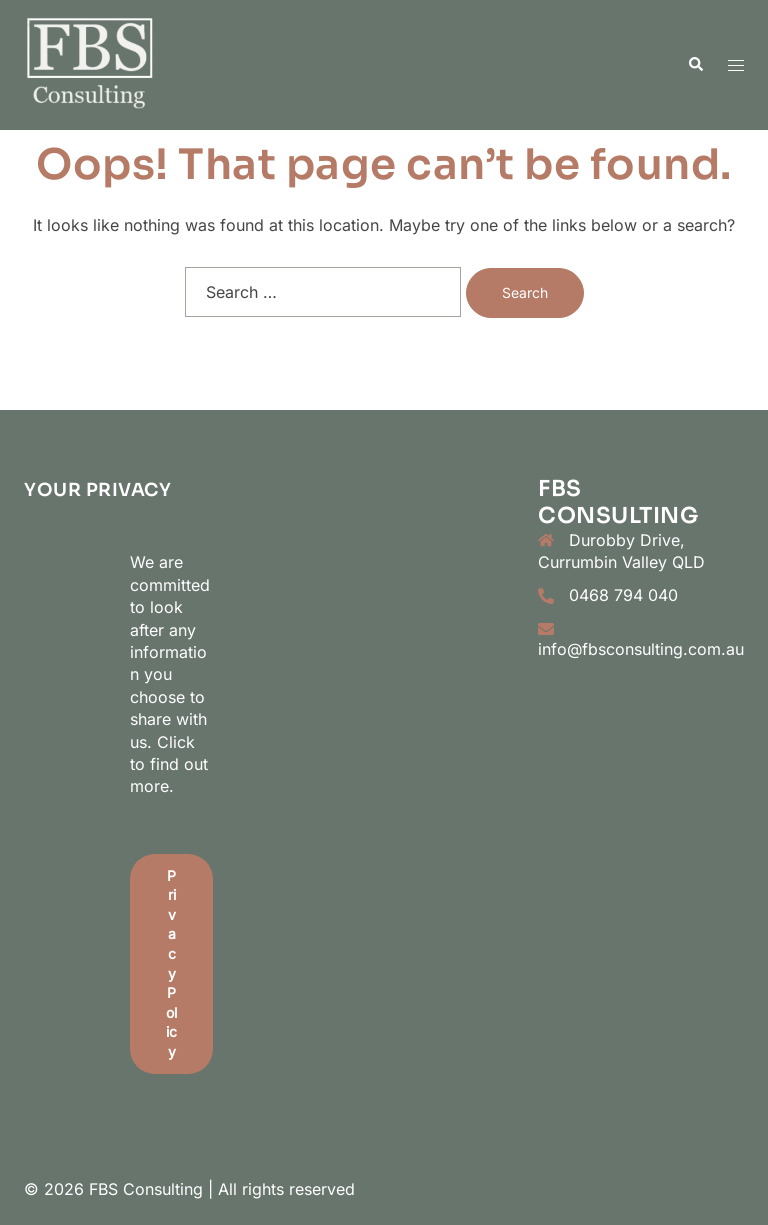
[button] (695, 65)
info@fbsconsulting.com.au (641, 649)
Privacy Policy (171, 963)
